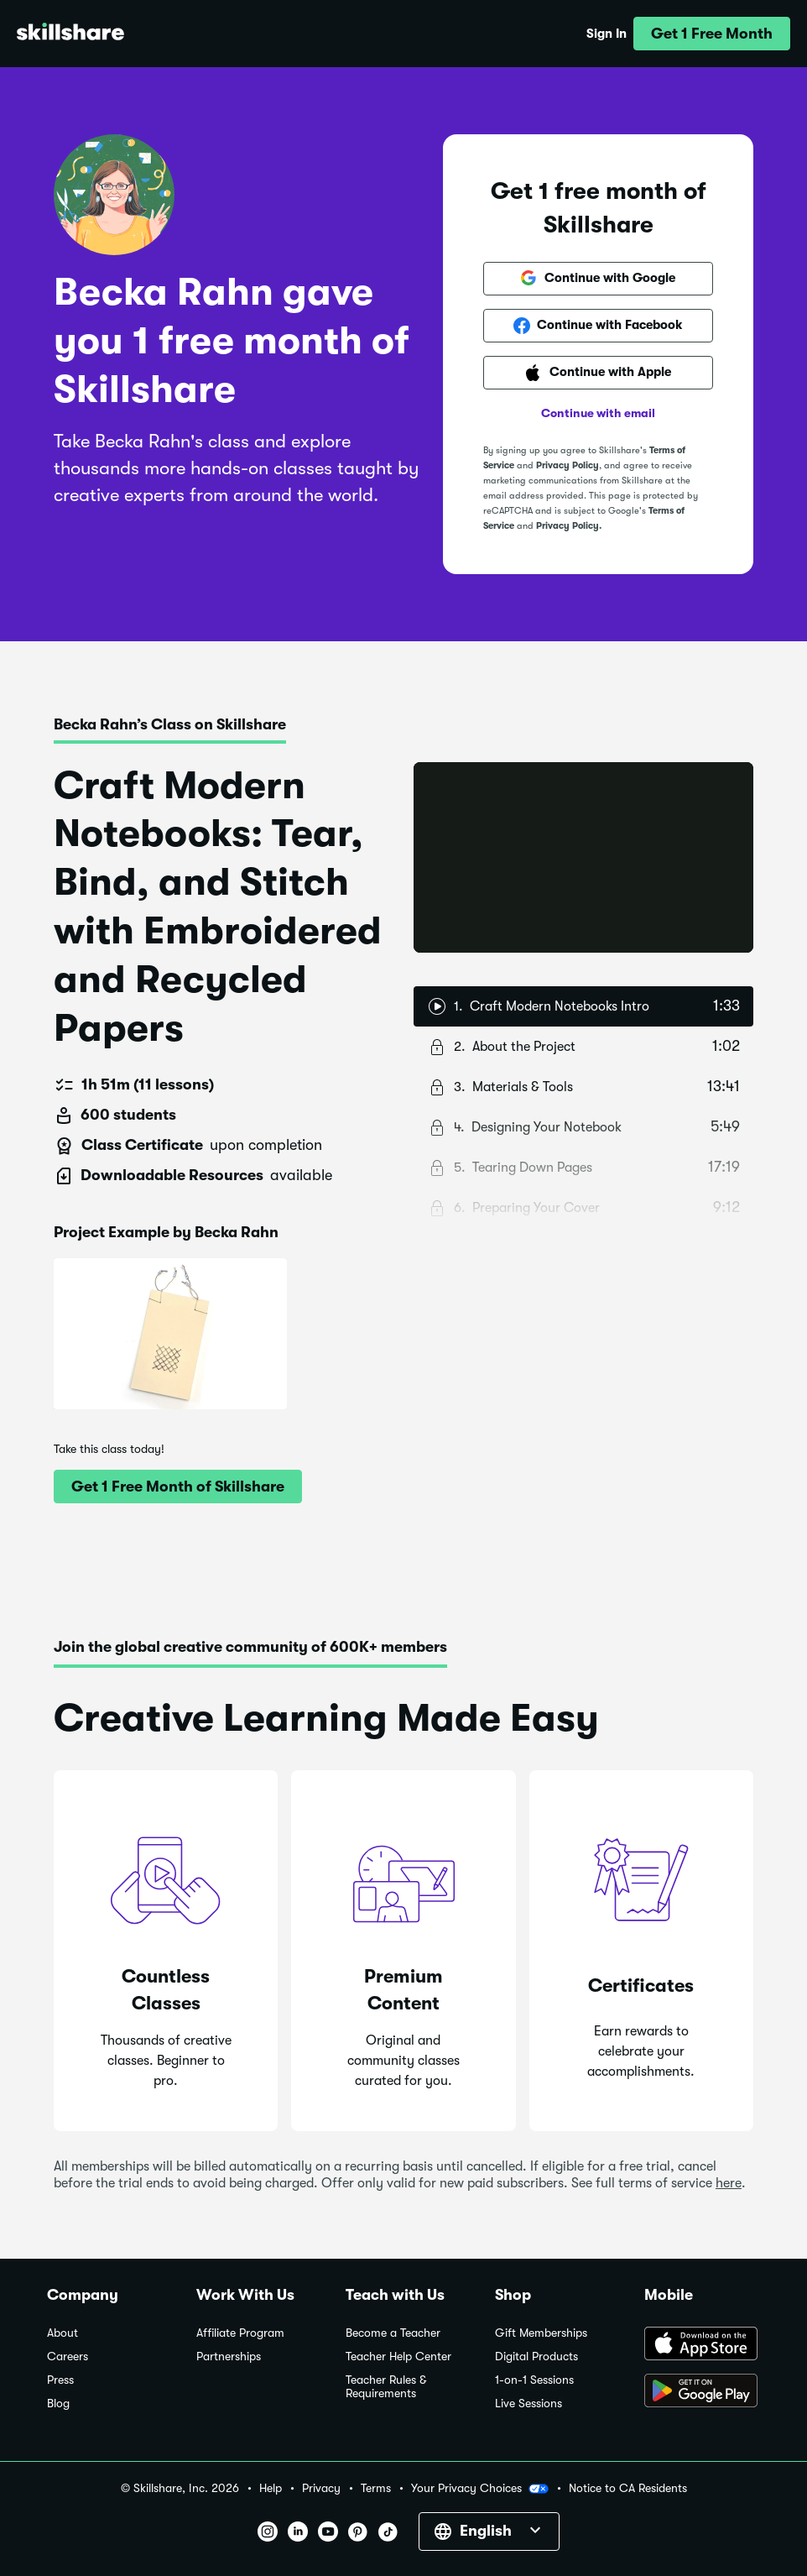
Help (270, 2488)
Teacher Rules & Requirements (386, 2387)
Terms (376, 2488)
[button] (711, 33)
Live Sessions (528, 2403)
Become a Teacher (393, 2333)
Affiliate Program (240, 2333)
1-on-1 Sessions (534, 2380)
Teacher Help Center (398, 2356)
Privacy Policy (567, 465)
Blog (58, 2403)
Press (60, 2380)
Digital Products (536, 2356)
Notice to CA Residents (628, 2488)
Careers (67, 2356)
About (62, 2333)
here (729, 2183)
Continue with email (598, 413)
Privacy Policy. (568, 525)
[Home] (70, 34)
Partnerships (228, 2356)
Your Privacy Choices (480, 2489)
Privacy (321, 2488)
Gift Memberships (541, 2333)
